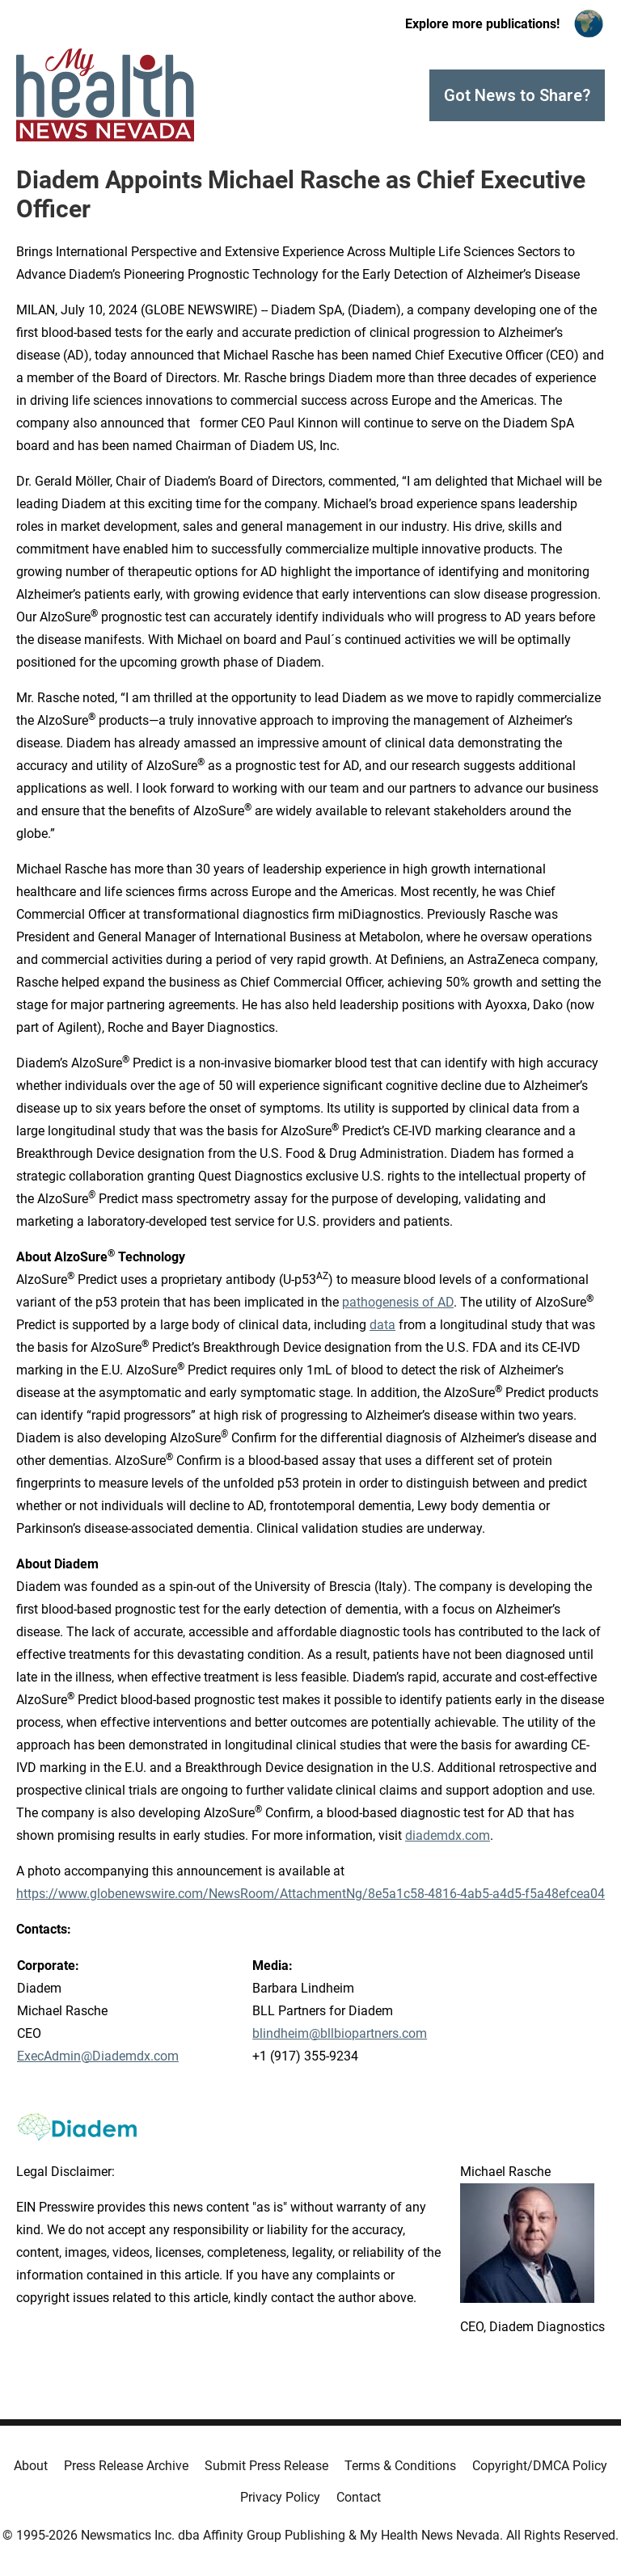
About (31, 2465)
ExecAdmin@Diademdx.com (98, 2056)
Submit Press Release (266, 2465)
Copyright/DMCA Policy (539, 2465)
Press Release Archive (126, 2465)
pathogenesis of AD (398, 1302)
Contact (358, 2497)
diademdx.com (447, 1835)
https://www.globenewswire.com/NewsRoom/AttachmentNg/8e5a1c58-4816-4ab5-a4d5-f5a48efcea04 (310, 1893)
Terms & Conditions (400, 2465)
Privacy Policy (280, 2497)
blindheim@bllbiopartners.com (339, 2033)
